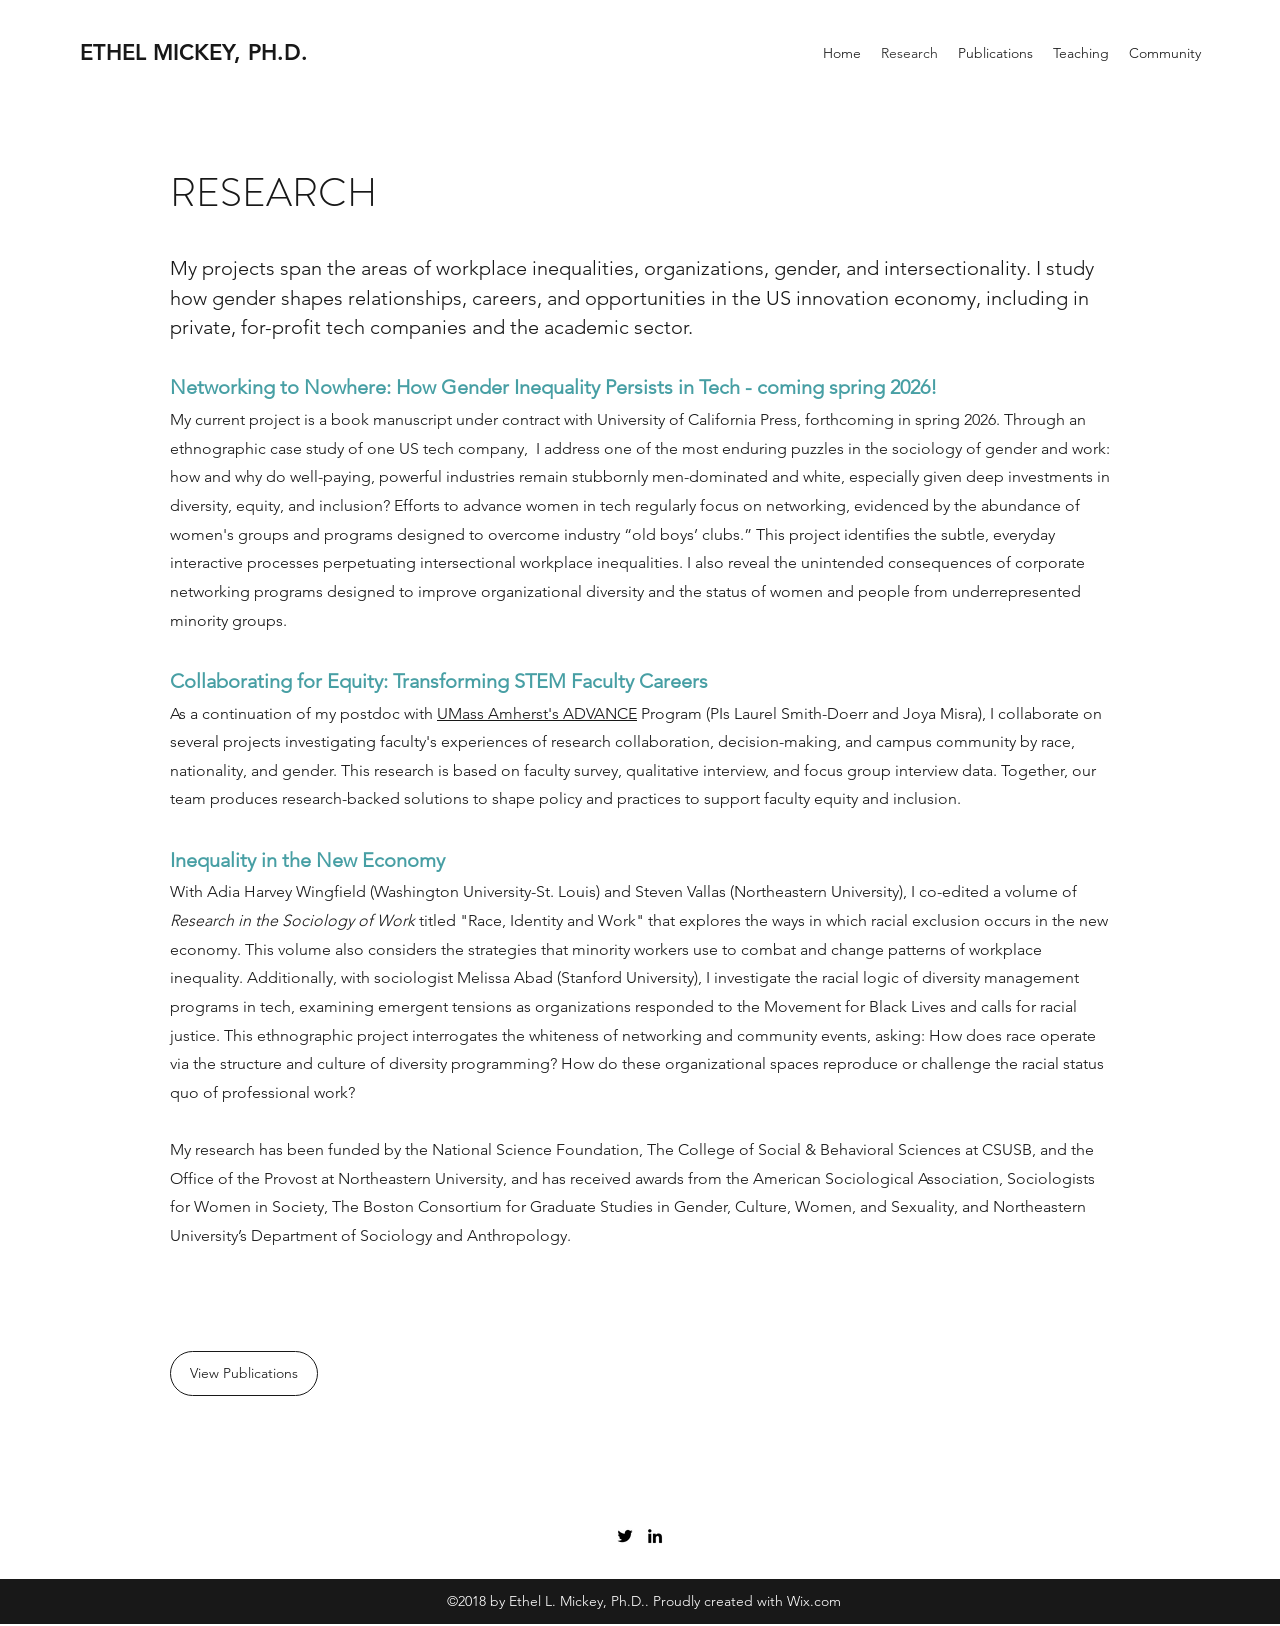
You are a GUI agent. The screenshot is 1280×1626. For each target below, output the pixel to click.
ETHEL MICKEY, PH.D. (194, 52)
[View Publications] (244, 1373)
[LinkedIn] (655, 1536)
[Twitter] (625, 1536)
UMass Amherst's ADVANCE (537, 713)
